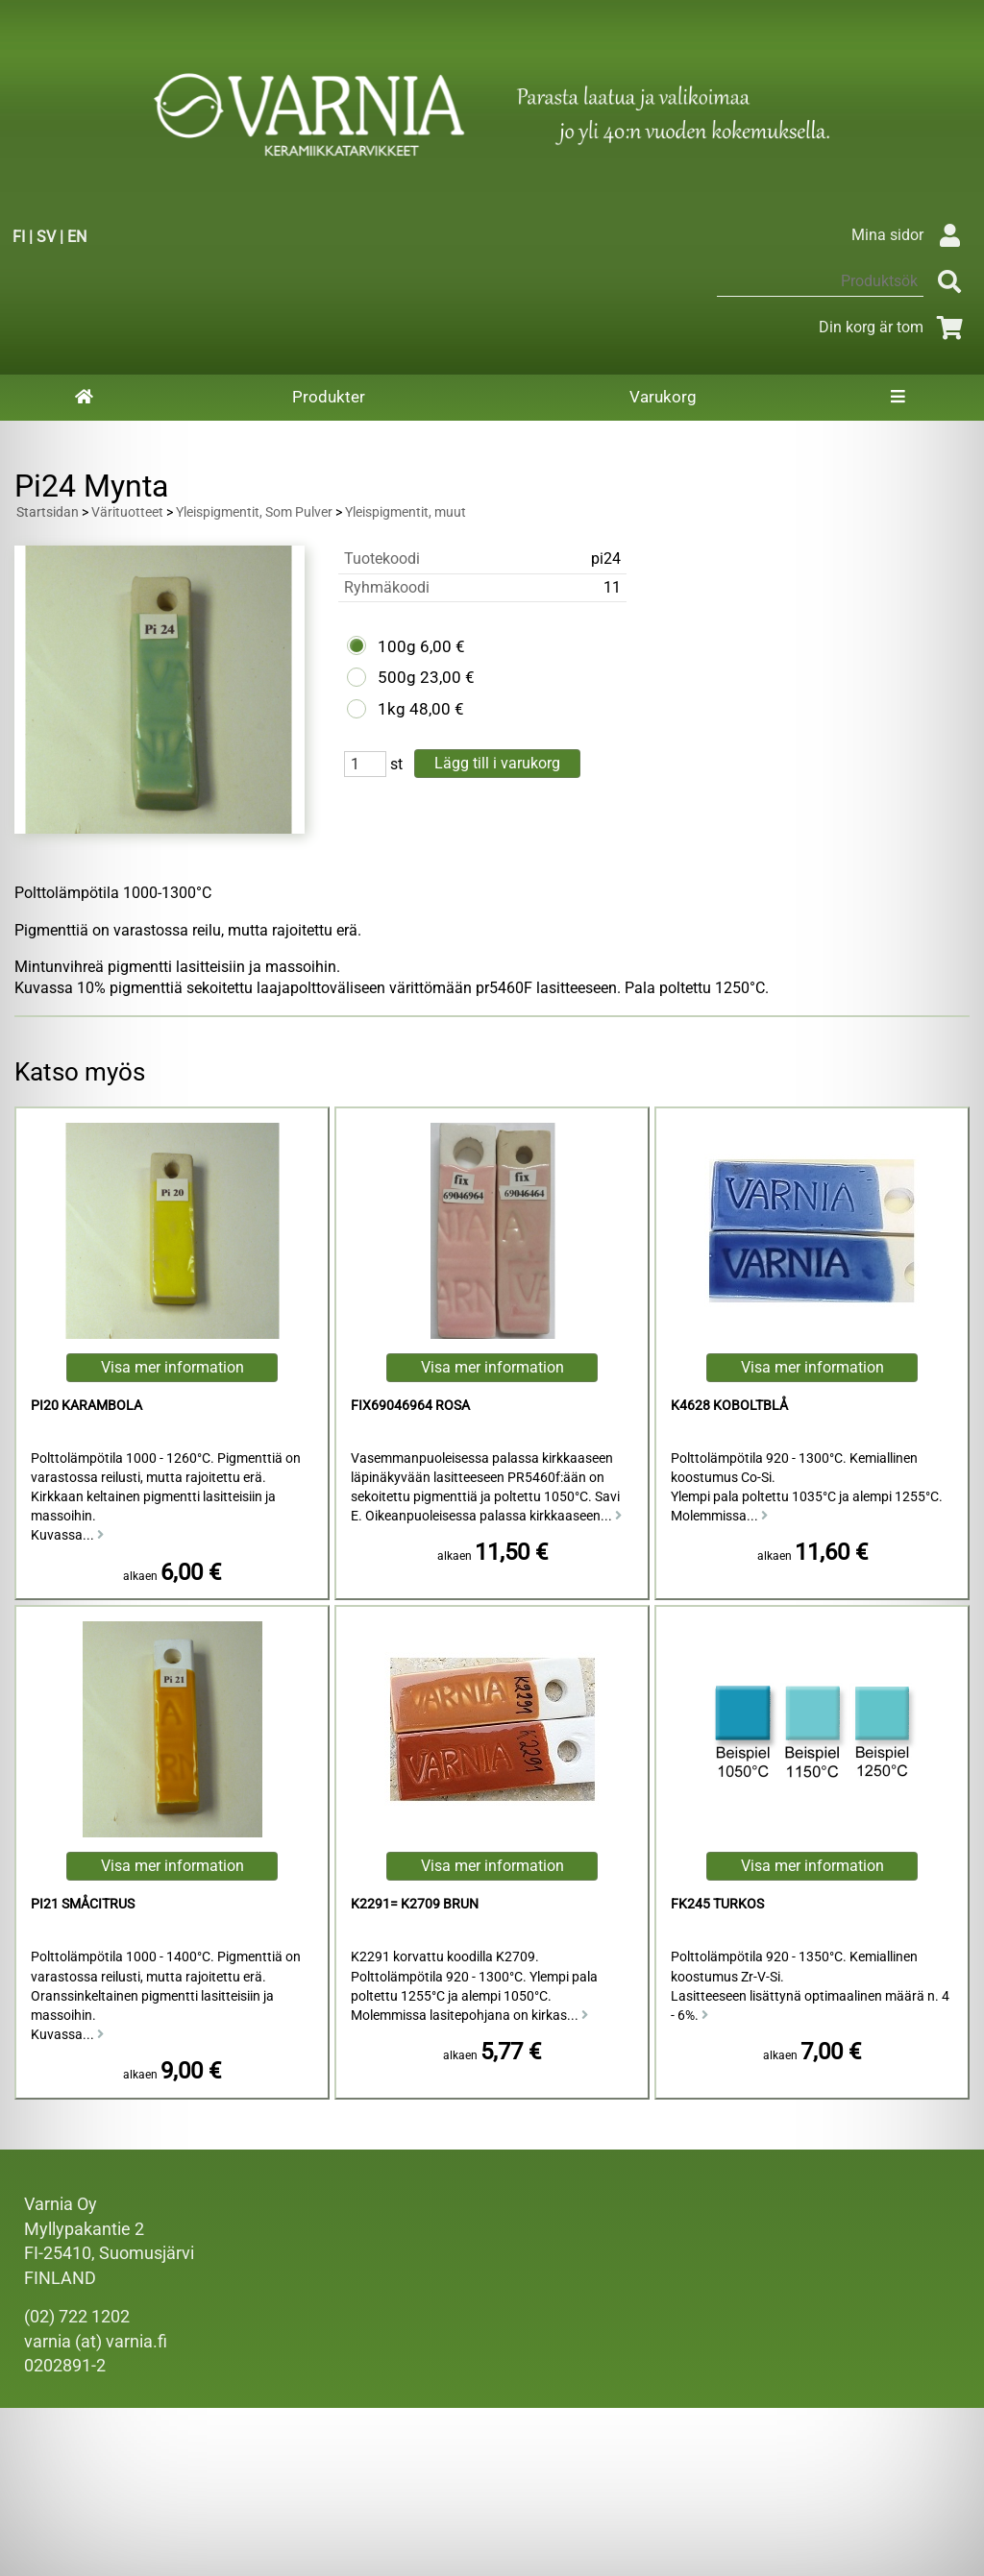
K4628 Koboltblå (729, 1405)
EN (76, 237)
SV (46, 237)
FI (18, 237)
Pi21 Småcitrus (83, 1904)
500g (397, 677)
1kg (392, 708)
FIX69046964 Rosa (410, 1405)
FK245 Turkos (717, 1904)
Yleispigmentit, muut (405, 512)
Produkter (328, 396)
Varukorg (663, 396)
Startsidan (47, 512)
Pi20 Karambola (86, 1405)
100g (397, 646)
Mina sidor (910, 235)
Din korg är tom (894, 327)
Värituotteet (127, 512)
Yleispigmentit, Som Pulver (254, 512)
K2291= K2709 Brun (415, 1904)
